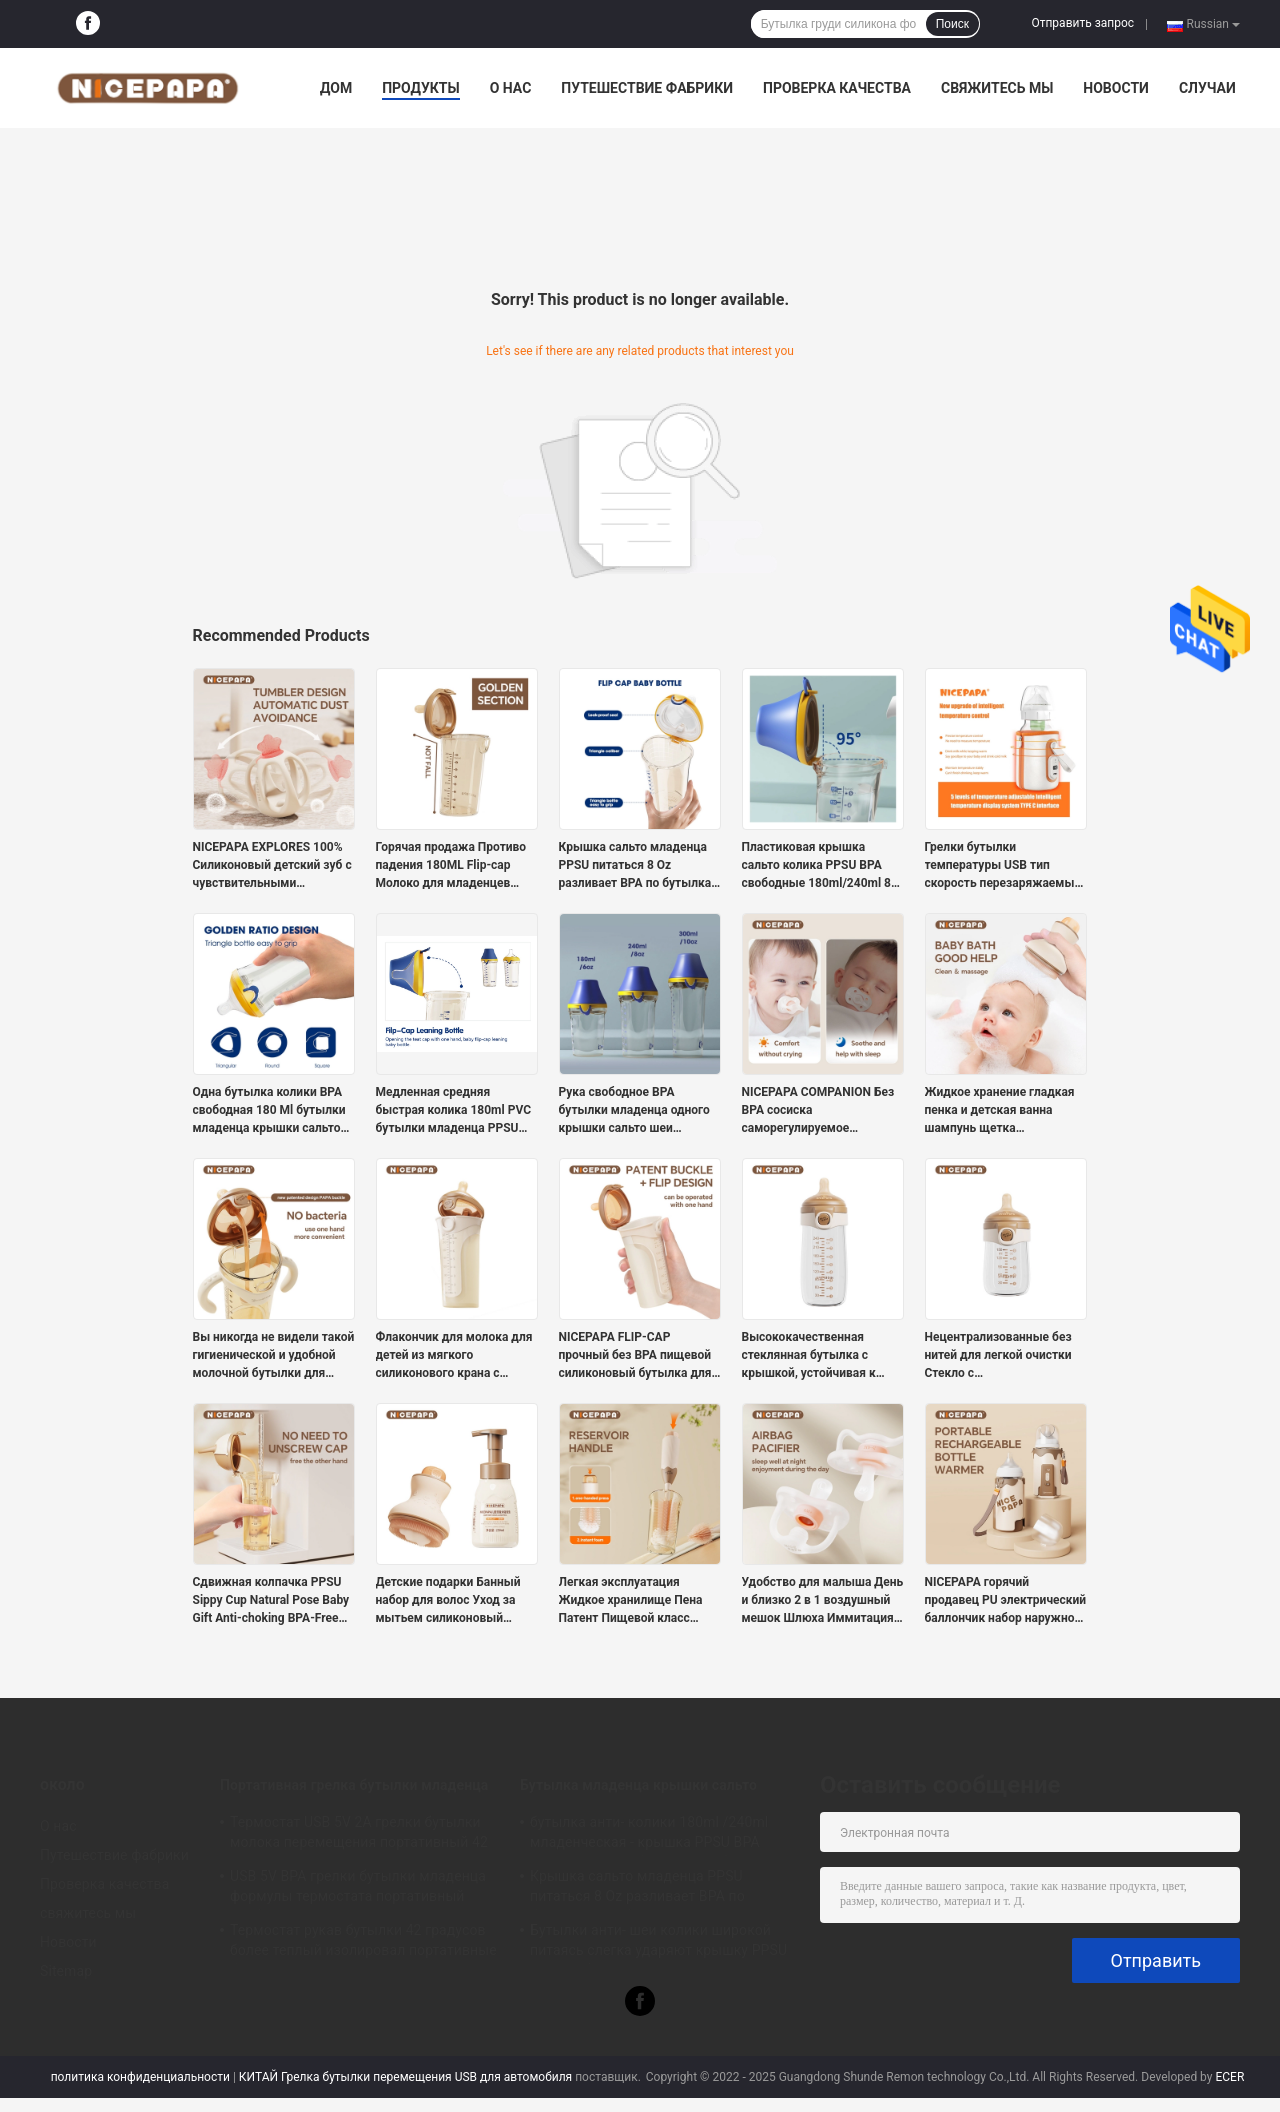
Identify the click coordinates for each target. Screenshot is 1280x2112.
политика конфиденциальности (140, 2077)
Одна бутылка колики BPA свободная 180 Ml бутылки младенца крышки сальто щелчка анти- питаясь (269, 1111)
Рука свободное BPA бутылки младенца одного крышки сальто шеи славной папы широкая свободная (634, 1111)
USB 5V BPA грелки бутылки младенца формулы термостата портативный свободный (358, 1889)
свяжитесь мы (997, 88)
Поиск (952, 24)
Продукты (421, 88)
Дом (336, 88)
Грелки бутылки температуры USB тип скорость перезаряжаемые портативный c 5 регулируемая (1003, 866)
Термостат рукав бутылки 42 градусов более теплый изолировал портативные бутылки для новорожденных (363, 1943)
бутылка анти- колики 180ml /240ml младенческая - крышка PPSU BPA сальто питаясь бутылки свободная (649, 1835)
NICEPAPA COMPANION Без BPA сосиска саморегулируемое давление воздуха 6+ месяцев (818, 1111)
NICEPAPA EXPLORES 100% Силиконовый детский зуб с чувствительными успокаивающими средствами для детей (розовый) (272, 866)
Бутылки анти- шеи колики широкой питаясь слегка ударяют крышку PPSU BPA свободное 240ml (658, 1943)
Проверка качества (837, 88)
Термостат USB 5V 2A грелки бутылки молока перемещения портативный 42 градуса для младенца (359, 1835)
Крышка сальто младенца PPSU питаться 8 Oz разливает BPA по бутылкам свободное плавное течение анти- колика (640, 866)
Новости (1116, 88)
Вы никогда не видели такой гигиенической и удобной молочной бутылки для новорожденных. (274, 1356)
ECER (1229, 2077)
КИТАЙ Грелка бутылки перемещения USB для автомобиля (405, 2077)
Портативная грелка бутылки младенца (354, 1785)
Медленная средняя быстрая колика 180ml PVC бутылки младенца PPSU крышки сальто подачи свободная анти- (454, 1111)
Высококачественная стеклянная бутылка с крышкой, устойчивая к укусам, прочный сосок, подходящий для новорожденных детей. (810, 1356)
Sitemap (66, 1971)
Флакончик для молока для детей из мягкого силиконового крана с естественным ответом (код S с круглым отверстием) (457, 1356)
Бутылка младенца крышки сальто (638, 1785)
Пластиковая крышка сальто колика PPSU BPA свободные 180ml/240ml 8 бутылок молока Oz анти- (816, 866)
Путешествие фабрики (647, 88)
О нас (511, 88)
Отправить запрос (1082, 23)
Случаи (1207, 88)
